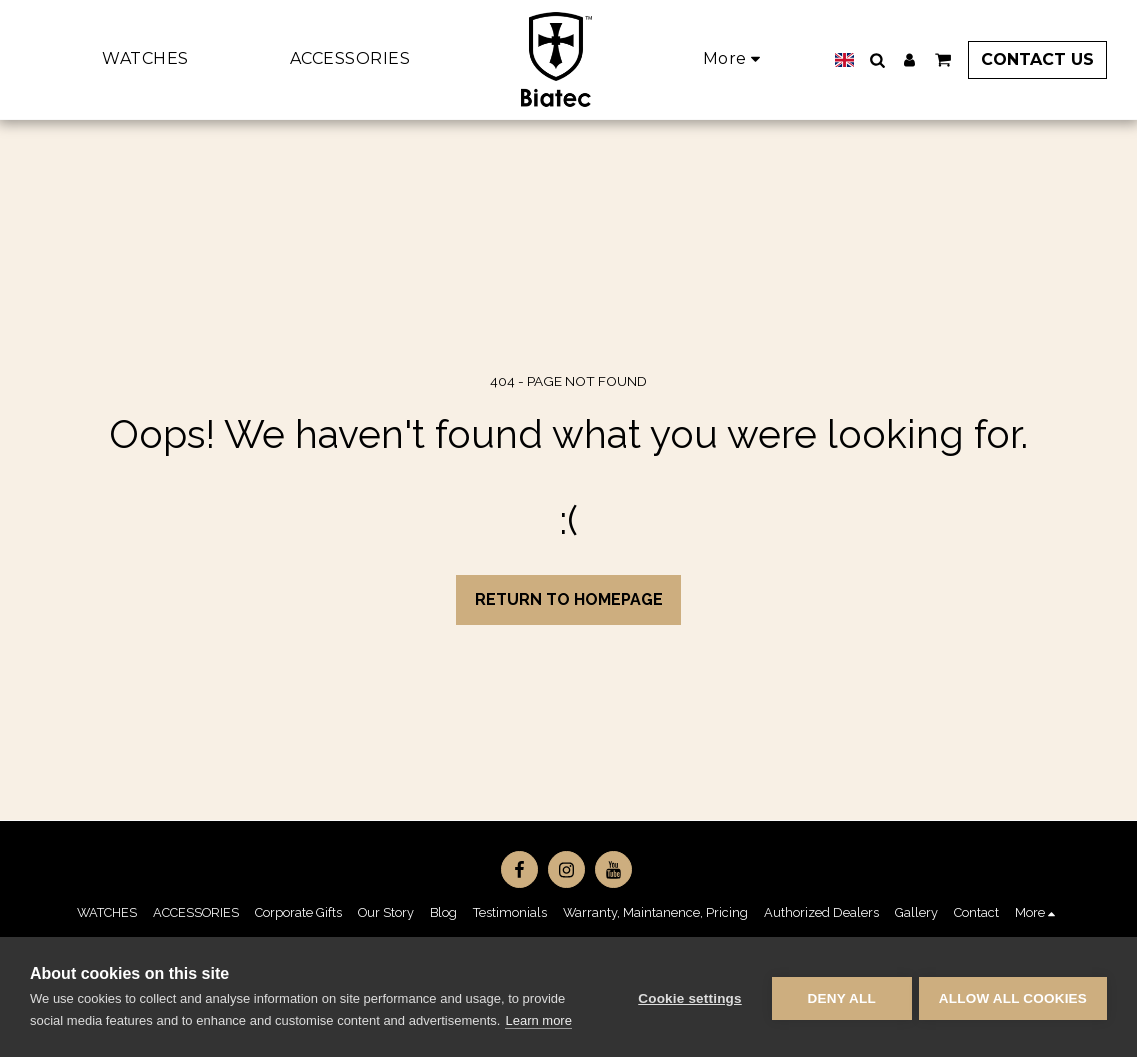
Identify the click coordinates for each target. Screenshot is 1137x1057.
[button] (869, 60)
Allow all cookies (1013, 997)
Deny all (839, 997)
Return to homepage (569, 599)
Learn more (538, 1020)
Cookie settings (687, 997)
